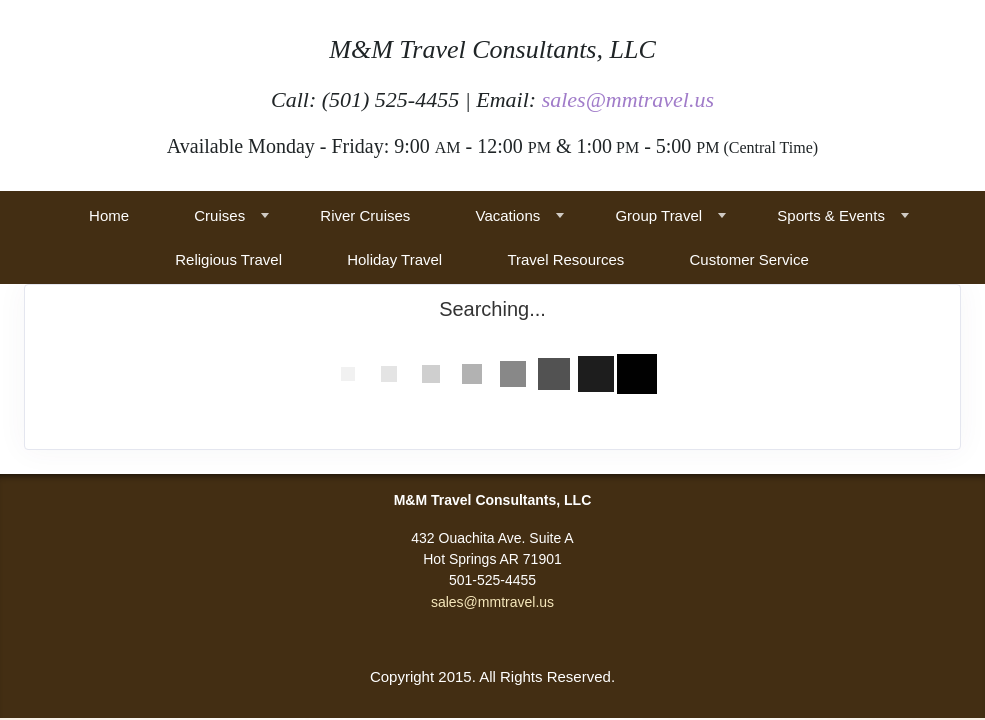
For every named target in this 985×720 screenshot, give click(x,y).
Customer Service (749, 259)
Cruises (219, 215)
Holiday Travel (394, 259)
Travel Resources (565, 259)
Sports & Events (831, 215)
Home (109, 215)
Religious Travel (228, 259)
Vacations (508, 215)
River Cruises (365, 215)
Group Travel (658, 215)
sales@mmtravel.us (628, 99)
